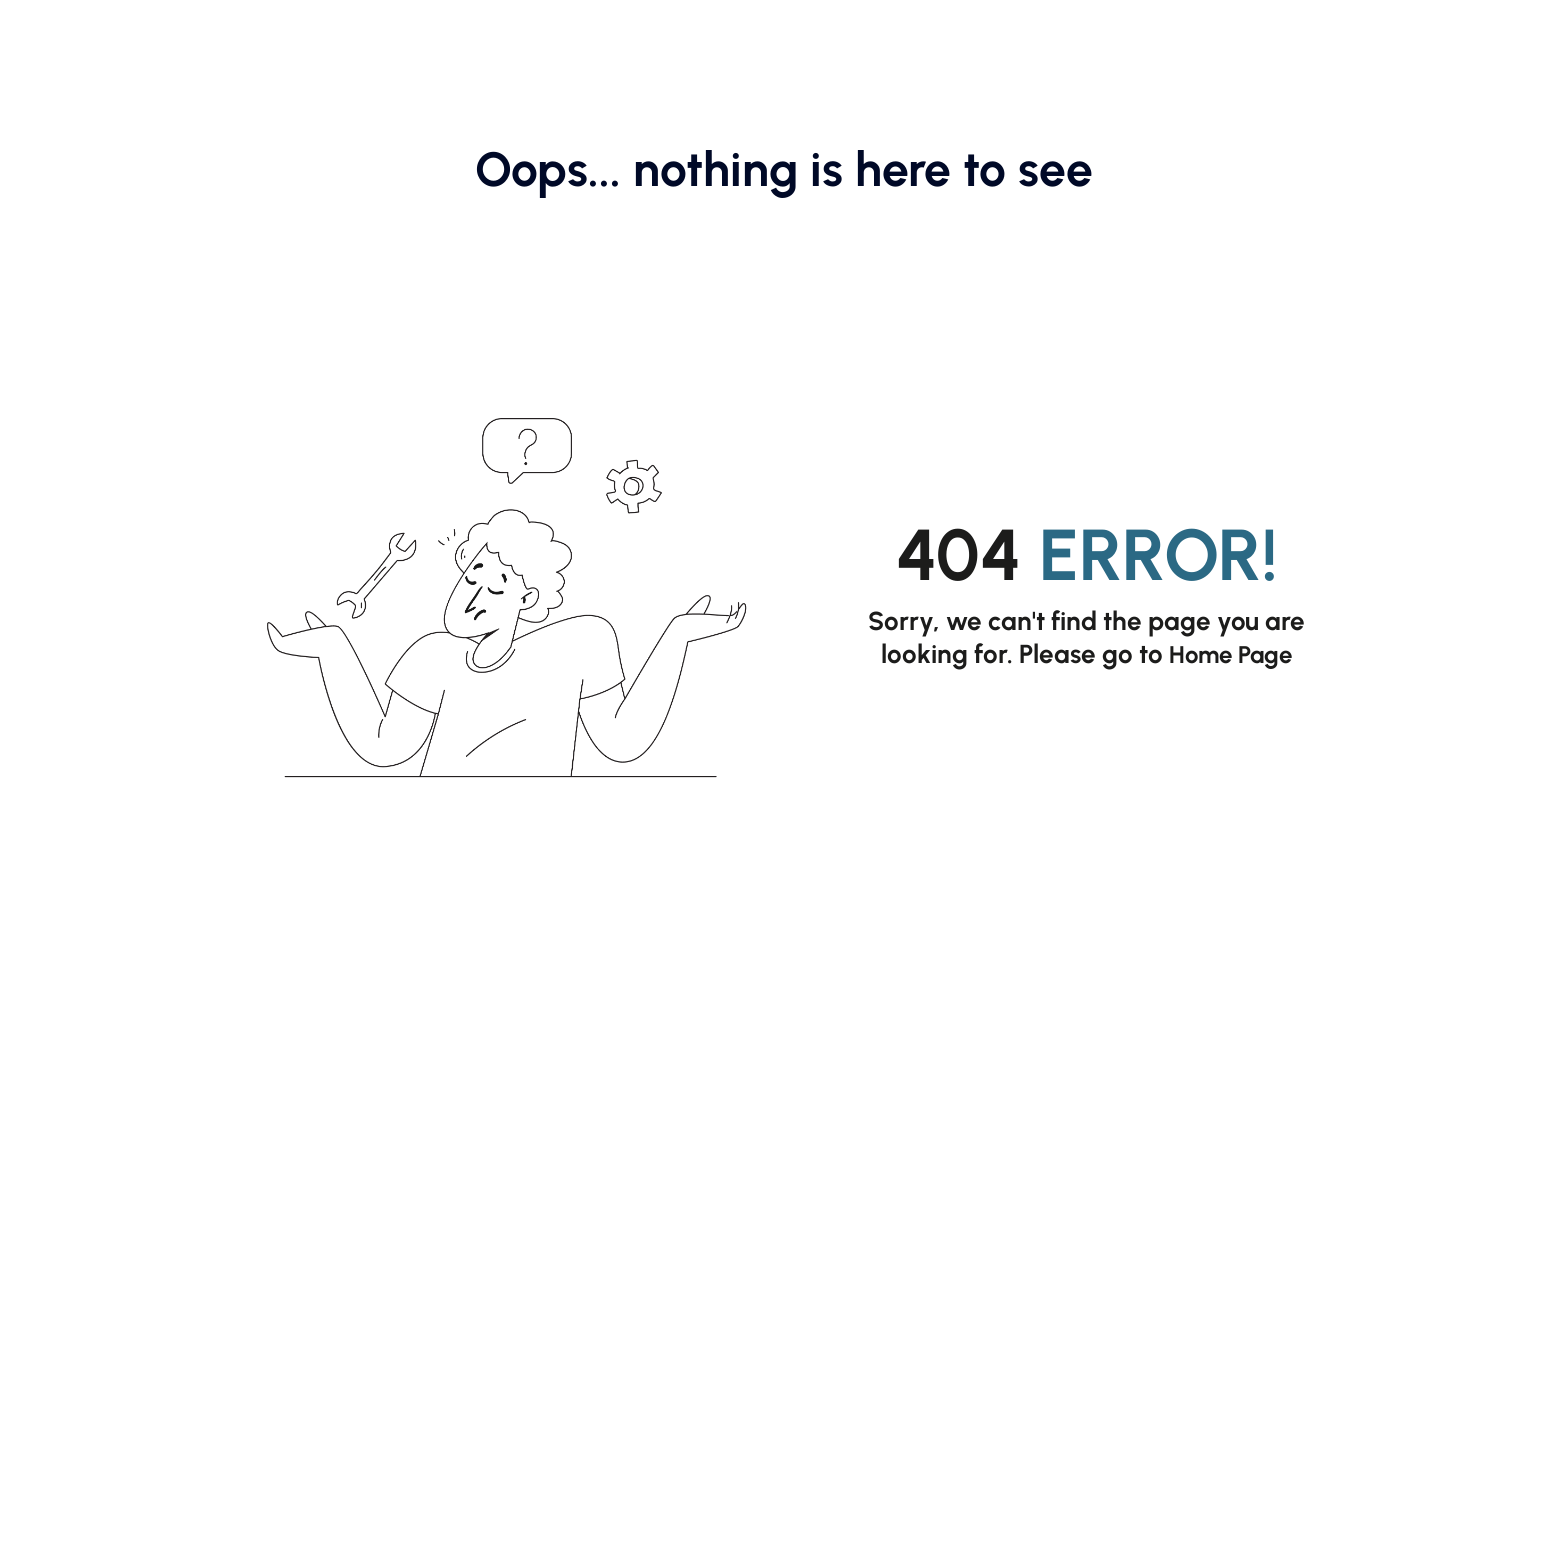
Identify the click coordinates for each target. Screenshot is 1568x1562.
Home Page (1231, 654)
